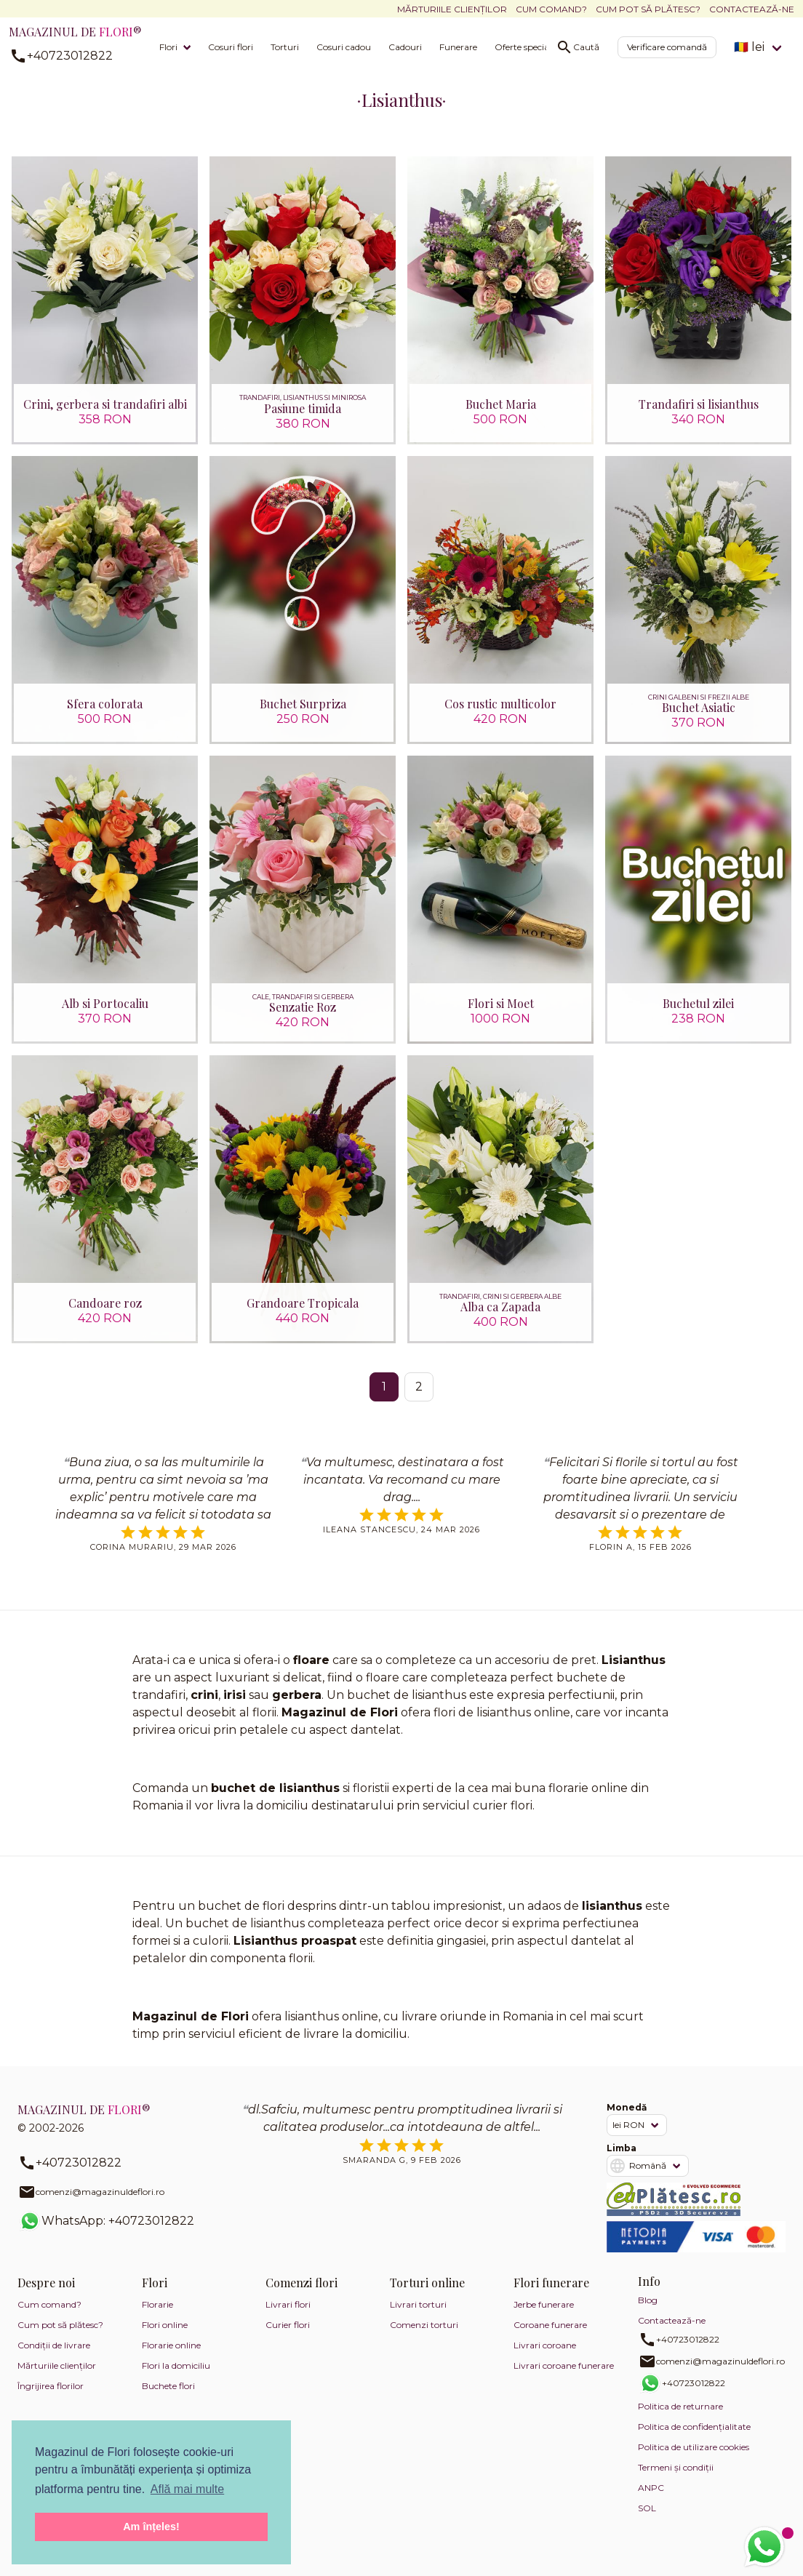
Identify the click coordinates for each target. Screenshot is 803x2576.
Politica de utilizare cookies (693, 2459)
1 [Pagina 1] (384, 1398)
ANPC (651, 2500)
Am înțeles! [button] (151, 2526)
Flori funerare (551, 2295)
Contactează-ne (751, 9)
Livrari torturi (418, 2316)
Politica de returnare (680, 2418)
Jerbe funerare (544, 2316)
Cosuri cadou (343, 46)
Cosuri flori (230, 46)
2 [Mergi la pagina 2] (419, 1398)
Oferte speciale (525, 46)
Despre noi (46, 2295)
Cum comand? (551, 9)
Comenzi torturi (424, 2337)
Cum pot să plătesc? (648, 9)
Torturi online (427, 2295)
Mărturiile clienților (452, 9)
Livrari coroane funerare (564, 2377)
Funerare (458, 46)
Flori (168, 46)
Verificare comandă (667, 46)
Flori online (165, 2337)
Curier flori (287, 2337)
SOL (647, 2520)
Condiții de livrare (53, 2357)
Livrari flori (288, 2316)
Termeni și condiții (676, 2479)
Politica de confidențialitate (694, 2438)
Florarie (157, 2316)
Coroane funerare (550, 2337)
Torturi (285, 46)
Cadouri (405, 46)
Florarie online (171, 2357)
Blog (648, 2312)
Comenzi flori (301, 2295)
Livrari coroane (545, 2357)
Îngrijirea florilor (50, 2398)
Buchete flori (168, 2398)
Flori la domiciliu (176, 2377)
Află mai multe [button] (187, 2489)
